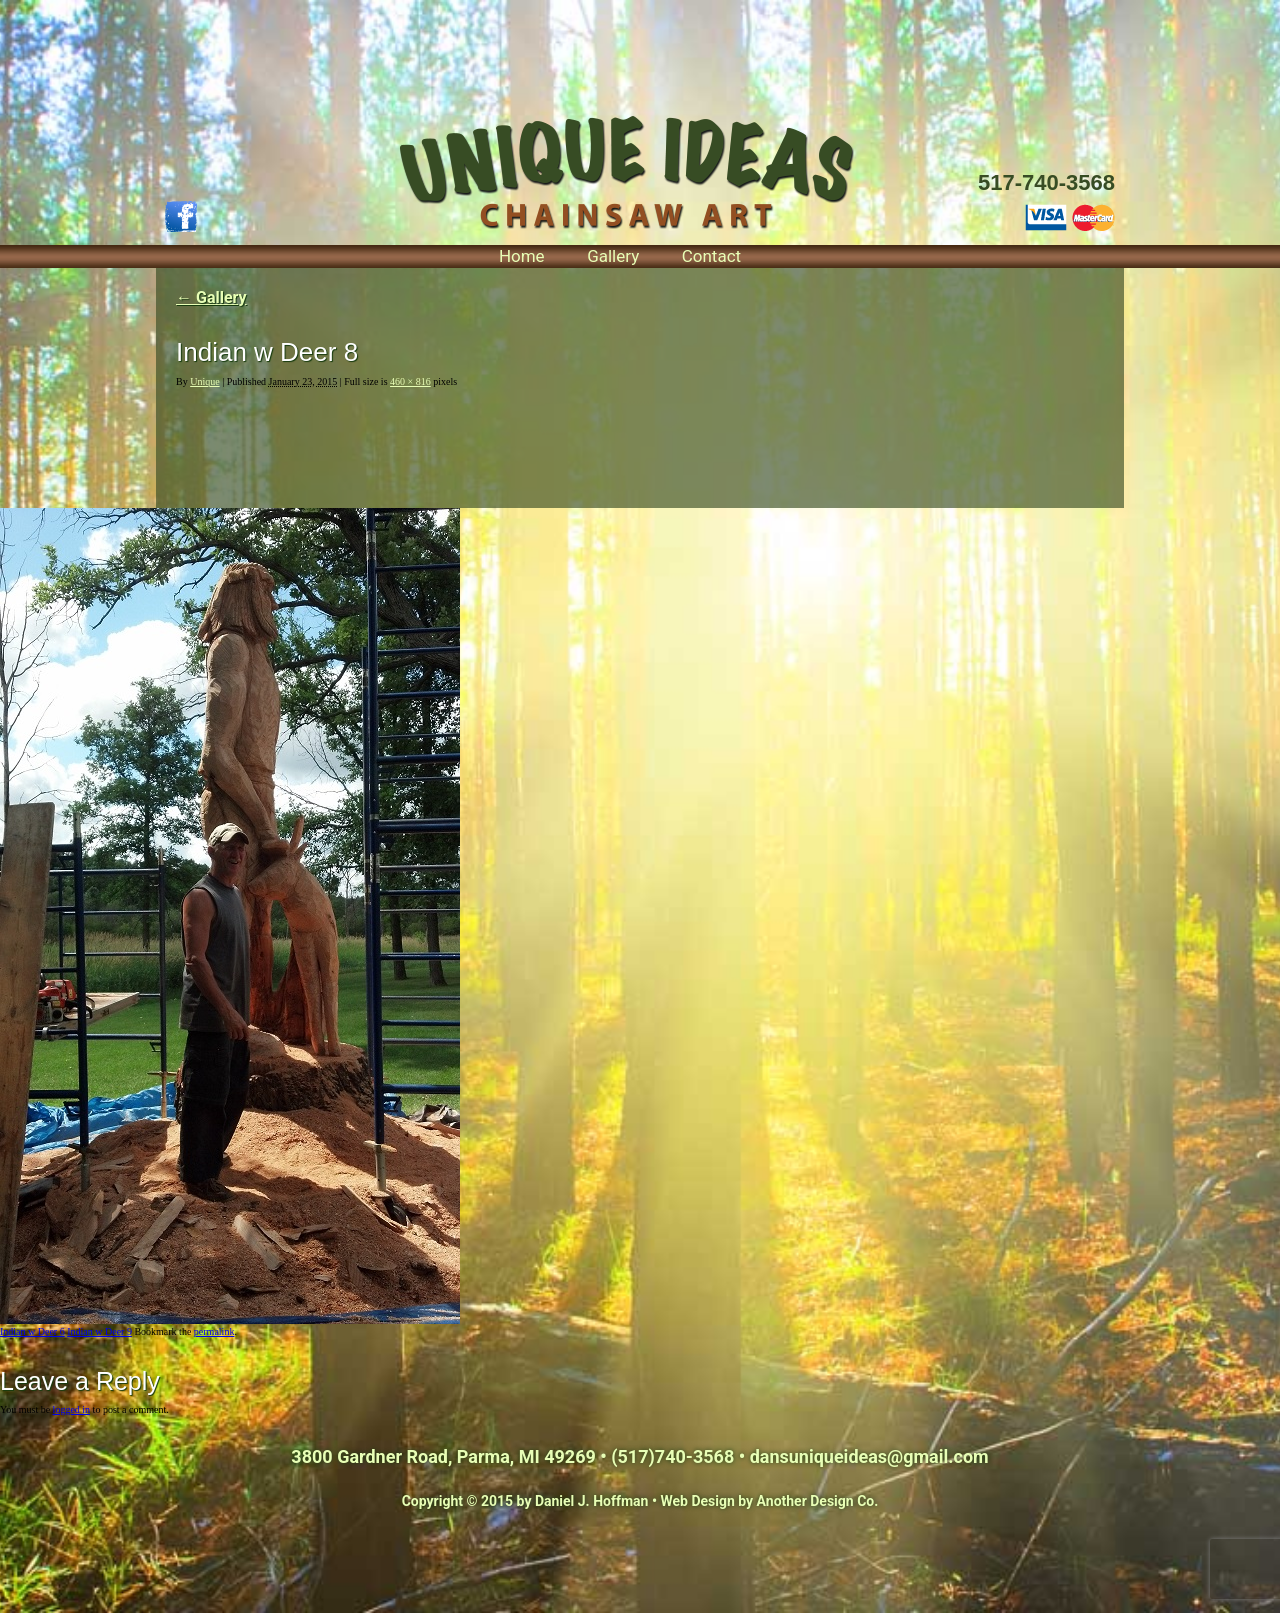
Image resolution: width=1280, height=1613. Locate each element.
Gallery (613, 256)
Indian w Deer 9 (99, 1331)
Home (522, 256)
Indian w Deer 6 (32, 1331)
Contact (711, 256)
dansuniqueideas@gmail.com (869, 1456)
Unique (204, 381)
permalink (214, 1331)
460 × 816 (410, 381)
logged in (72, 1409)
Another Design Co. (818, 1501)
